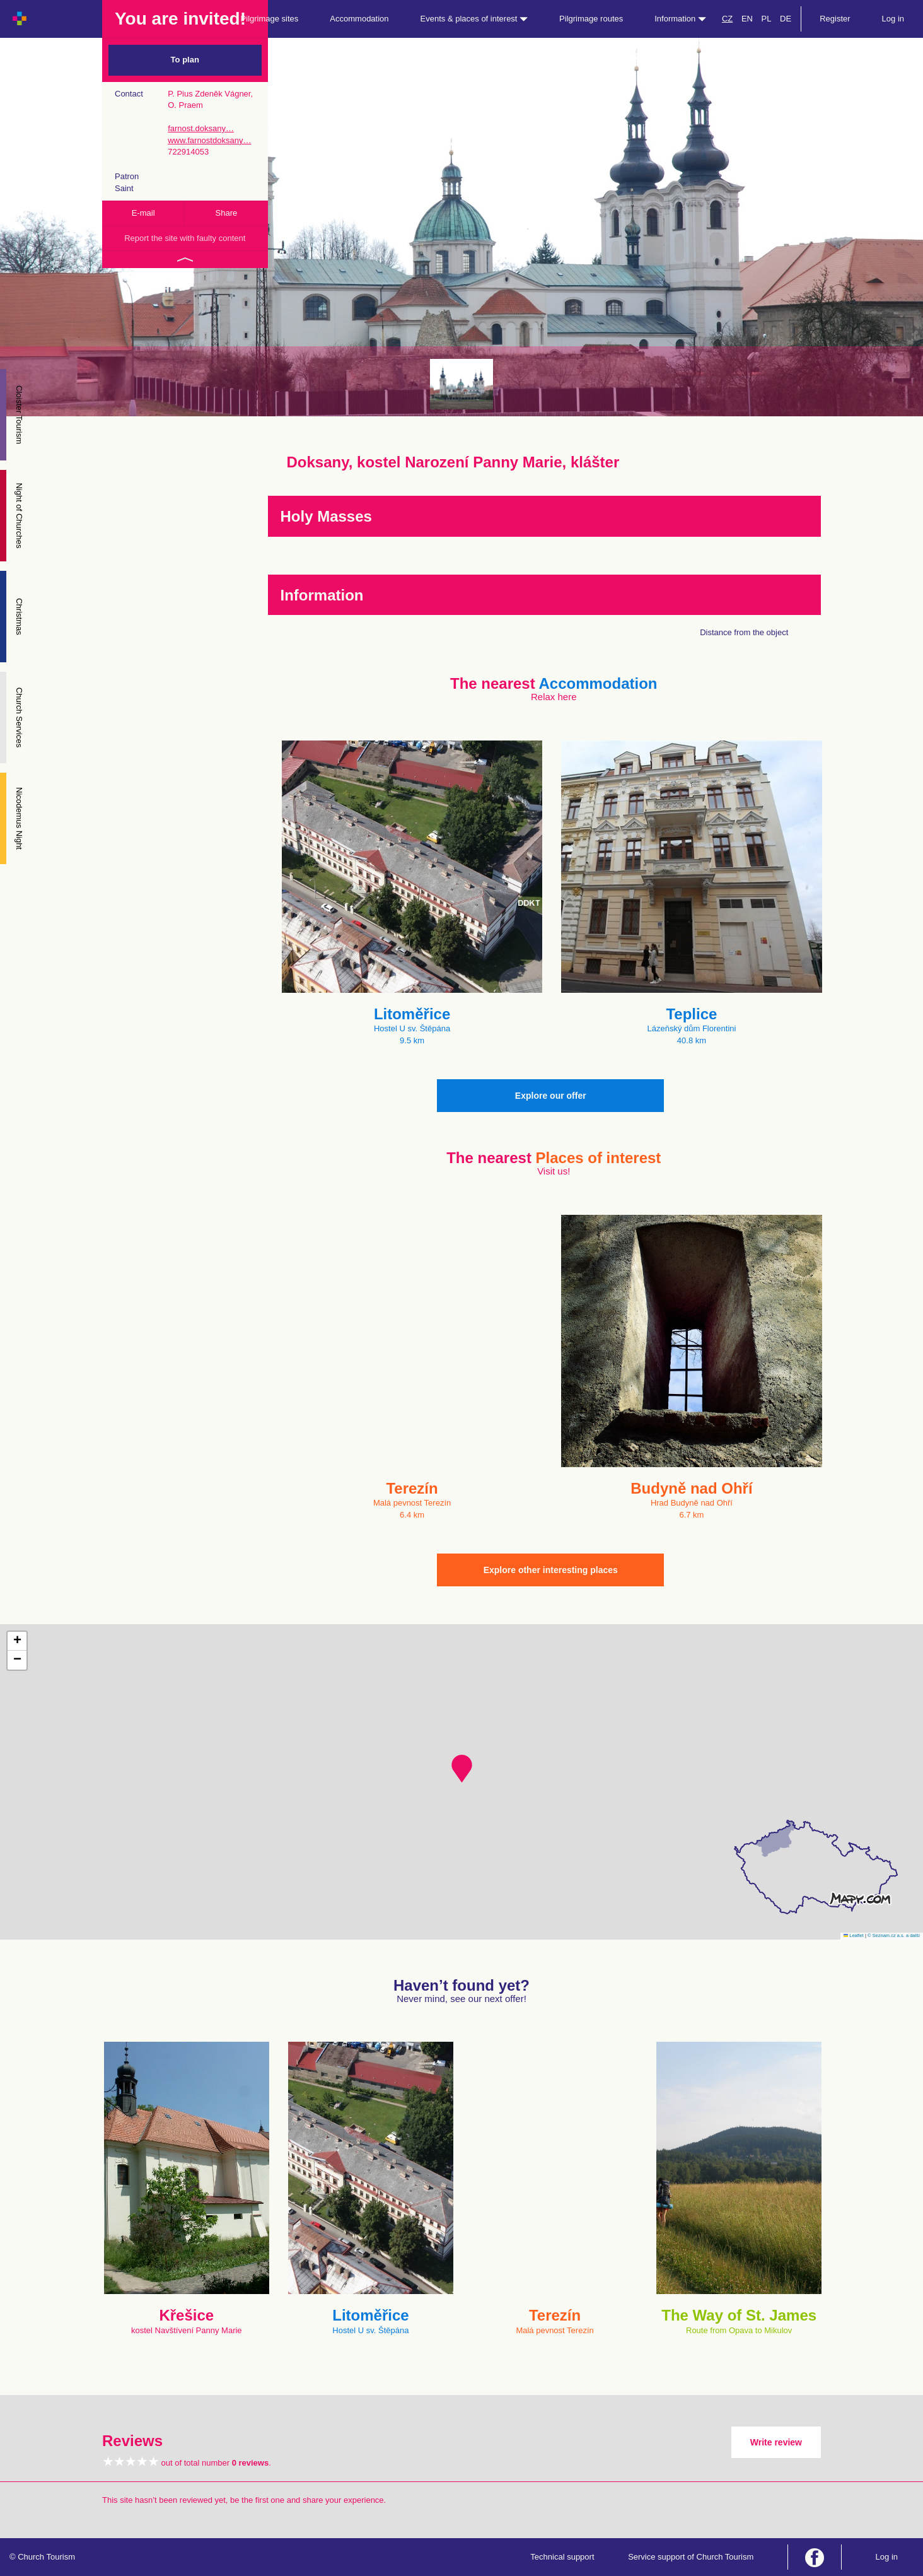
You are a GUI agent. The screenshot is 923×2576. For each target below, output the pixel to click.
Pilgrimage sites (270, 18)
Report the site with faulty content (184, 238)
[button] (461, 1769)
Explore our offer (550, 1096)
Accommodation (359, 18)
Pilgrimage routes (591, 18)
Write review (776, 2442)
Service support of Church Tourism (690, 2556)
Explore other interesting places (551, 1570)
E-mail (143, 213)
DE (785, 18)
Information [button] (680, 18)
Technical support (562, 2556)
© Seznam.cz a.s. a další (894, 1935)
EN (747, 18)
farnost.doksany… (201, 128)
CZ (727, 18)
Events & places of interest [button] (474, 18)
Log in (893, 18)
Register (835, 18)
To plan (185, 59)
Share (227, 213)
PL (767, 18)
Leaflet (854, 1935)
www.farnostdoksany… (209, 140)
